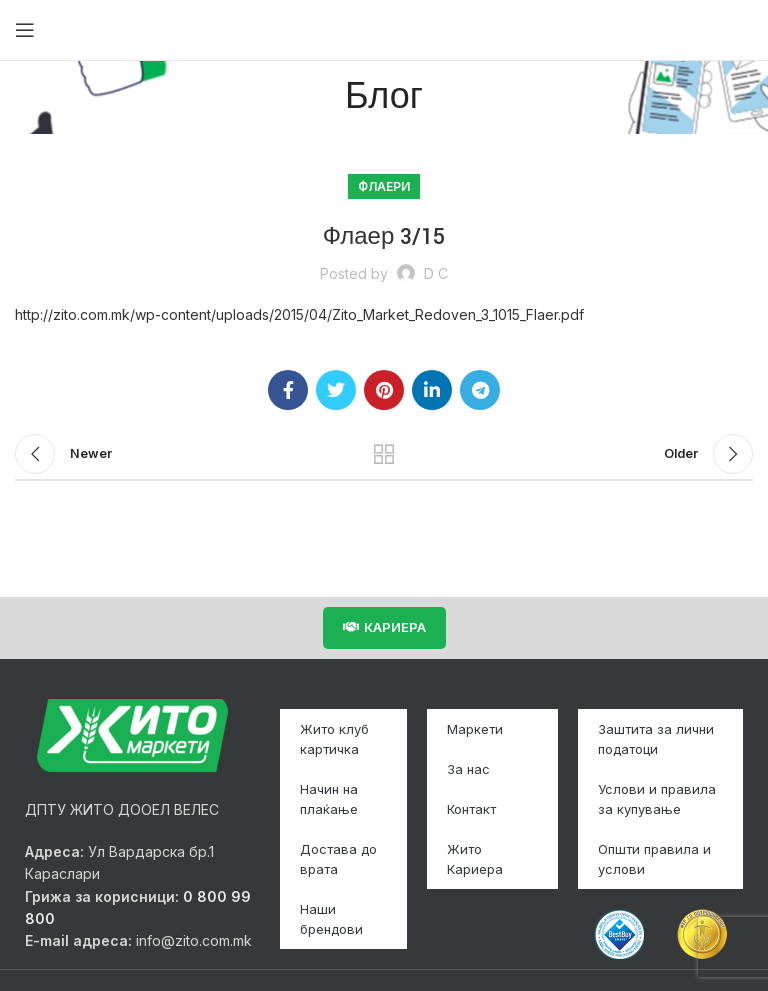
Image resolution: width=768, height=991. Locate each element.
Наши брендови (331, 919)
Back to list (384, 454)
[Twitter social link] (336, 390)
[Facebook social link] (288, 390)
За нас (468, 769)
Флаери (384, 186)
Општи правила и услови (654, 859)
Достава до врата (338, 859)
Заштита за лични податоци (656, 739)
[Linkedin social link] (432, 390)
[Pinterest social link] (384, 390)
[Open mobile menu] (25, 30)
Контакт (471, 809)
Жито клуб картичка (334, 739)
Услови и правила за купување (657, 799)
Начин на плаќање (329, 799)
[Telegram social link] (480, 390)
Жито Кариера (475, 859)
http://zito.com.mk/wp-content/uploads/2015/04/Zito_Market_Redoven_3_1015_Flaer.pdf (299, 314)
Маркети (475, 729)
